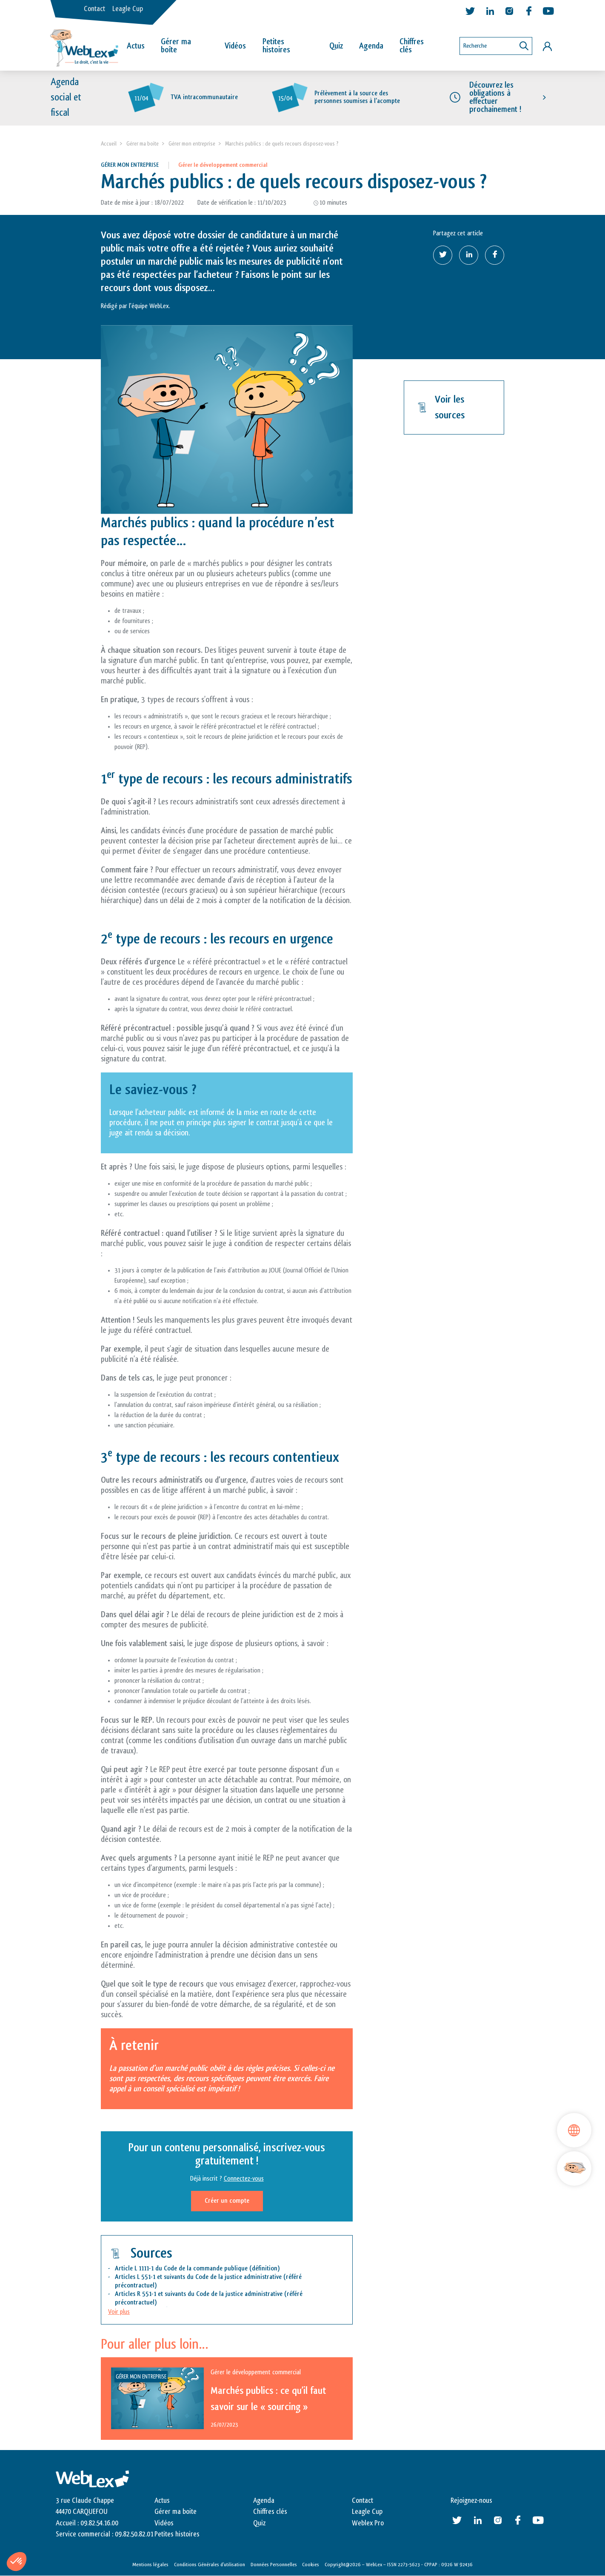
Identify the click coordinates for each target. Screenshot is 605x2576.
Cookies (310, 2564)
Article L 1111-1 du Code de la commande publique (181, 2268)
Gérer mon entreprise (191, 143)
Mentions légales (150, 2564)
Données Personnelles (274, 2564)
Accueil (109, 143)
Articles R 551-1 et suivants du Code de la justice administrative (199, 2294)
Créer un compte (227, 2201)
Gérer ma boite (142, 143)
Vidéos (235, 46)
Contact (94, 9)
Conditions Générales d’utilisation (209, 2564)
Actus (136, 46)
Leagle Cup (127, 9)
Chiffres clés (412, 46)
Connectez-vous (244, 2179)
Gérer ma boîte (176, 46)
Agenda (371, 46)
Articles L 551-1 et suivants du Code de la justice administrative (198, 2277)
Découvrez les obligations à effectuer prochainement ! (495, 97)
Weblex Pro (368, 2523)
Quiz (336, 46)
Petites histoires (276, 46)
